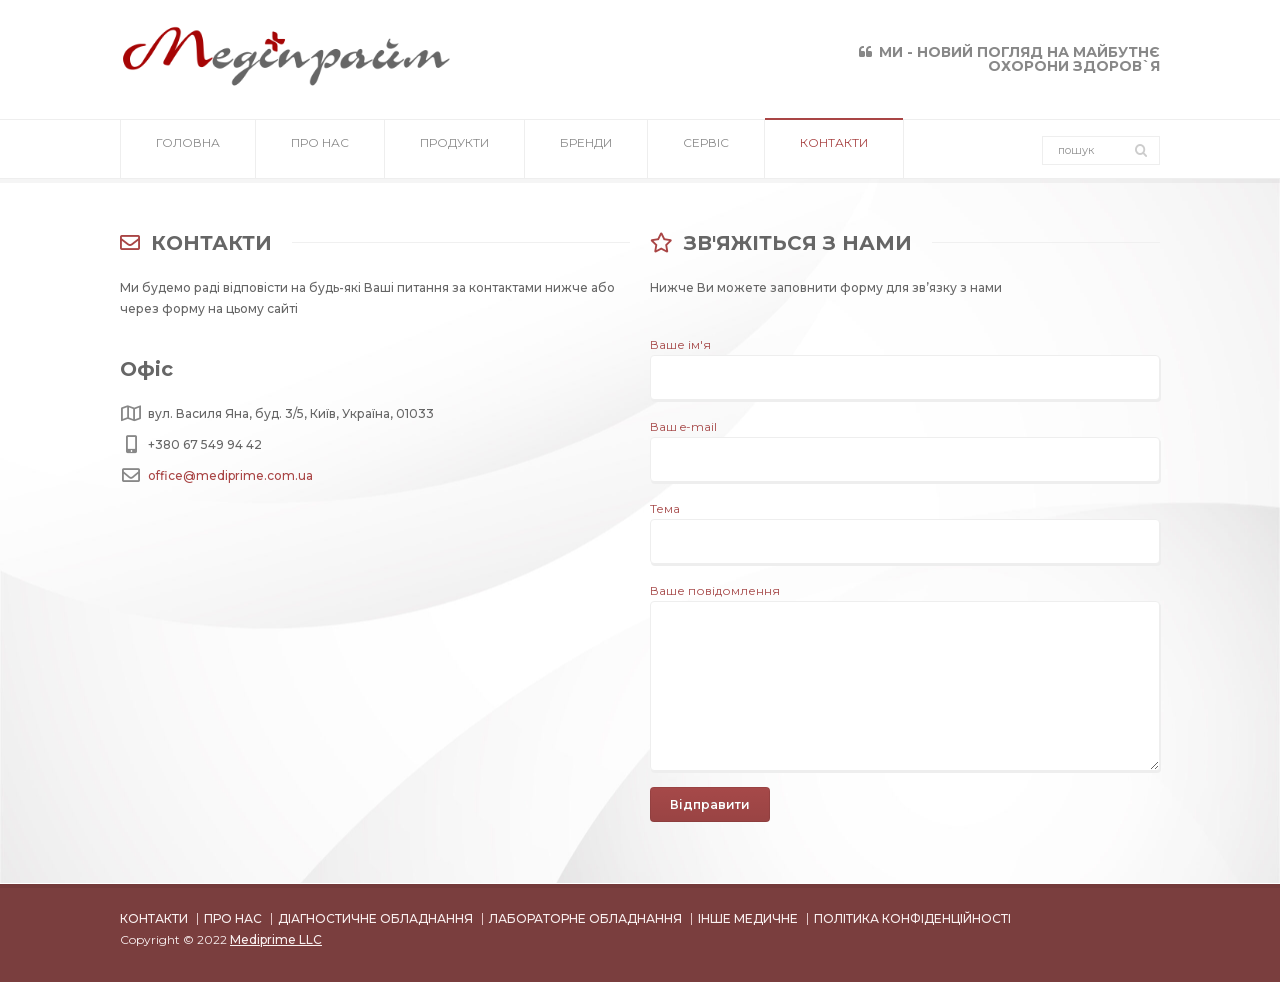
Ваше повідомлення (905, 601)
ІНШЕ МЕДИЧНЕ (748, 918)
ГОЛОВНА (188, 149)
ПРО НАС (320, 149)
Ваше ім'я (905, 361)
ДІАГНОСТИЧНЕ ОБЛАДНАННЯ (375, 918)
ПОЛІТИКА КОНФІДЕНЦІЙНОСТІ (912, 918)
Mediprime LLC (276, 939)
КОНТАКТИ (834, 149)
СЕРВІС (706, 149)
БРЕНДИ (586, 149)
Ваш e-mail (905, 443)
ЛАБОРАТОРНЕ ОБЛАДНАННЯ (585, 918)
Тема (905, 525)
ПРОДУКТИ (454, 149)
